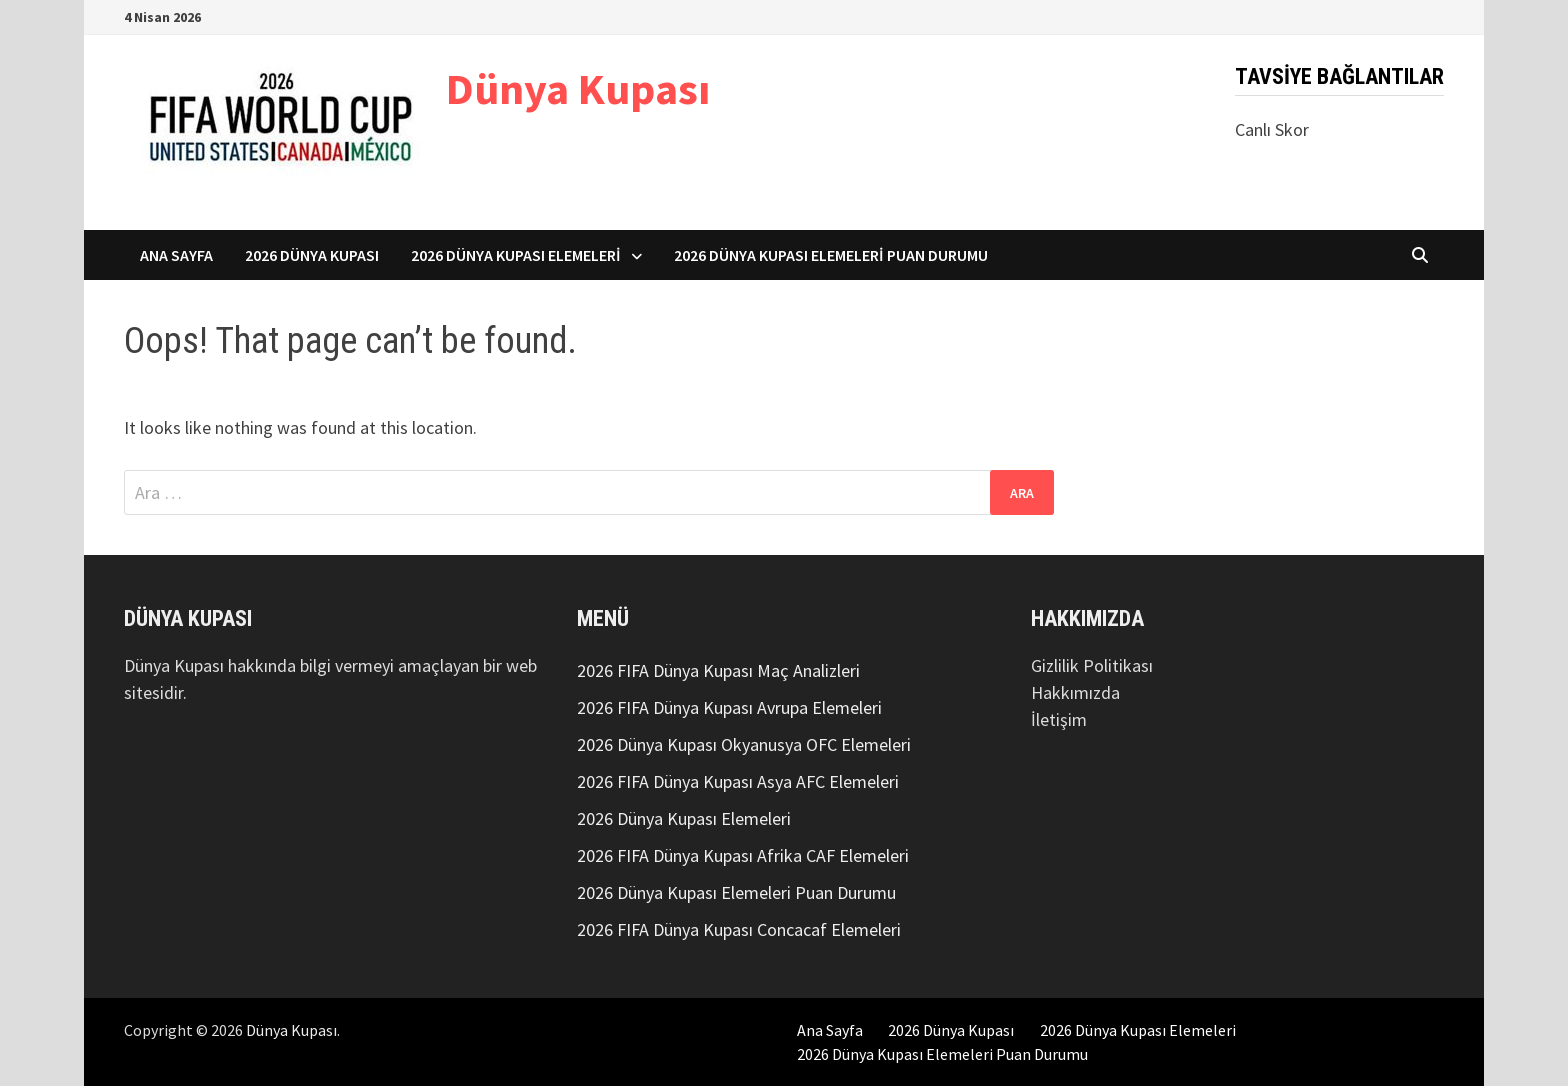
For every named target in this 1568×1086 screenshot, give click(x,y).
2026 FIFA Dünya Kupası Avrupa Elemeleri (729, 707)
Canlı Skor (1272, 129)
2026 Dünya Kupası (312, 255)
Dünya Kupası (578, 88)
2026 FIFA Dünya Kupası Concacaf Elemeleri (739, 929)
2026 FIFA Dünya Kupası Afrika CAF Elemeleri (743, 855)
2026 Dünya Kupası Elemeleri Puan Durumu (831, 255)
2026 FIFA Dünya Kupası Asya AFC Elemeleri (738, 781)
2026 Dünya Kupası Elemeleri (516, 255)
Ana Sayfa (176, 255)
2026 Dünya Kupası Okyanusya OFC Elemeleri (744, 744)
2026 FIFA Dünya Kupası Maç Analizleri (718, 670)
